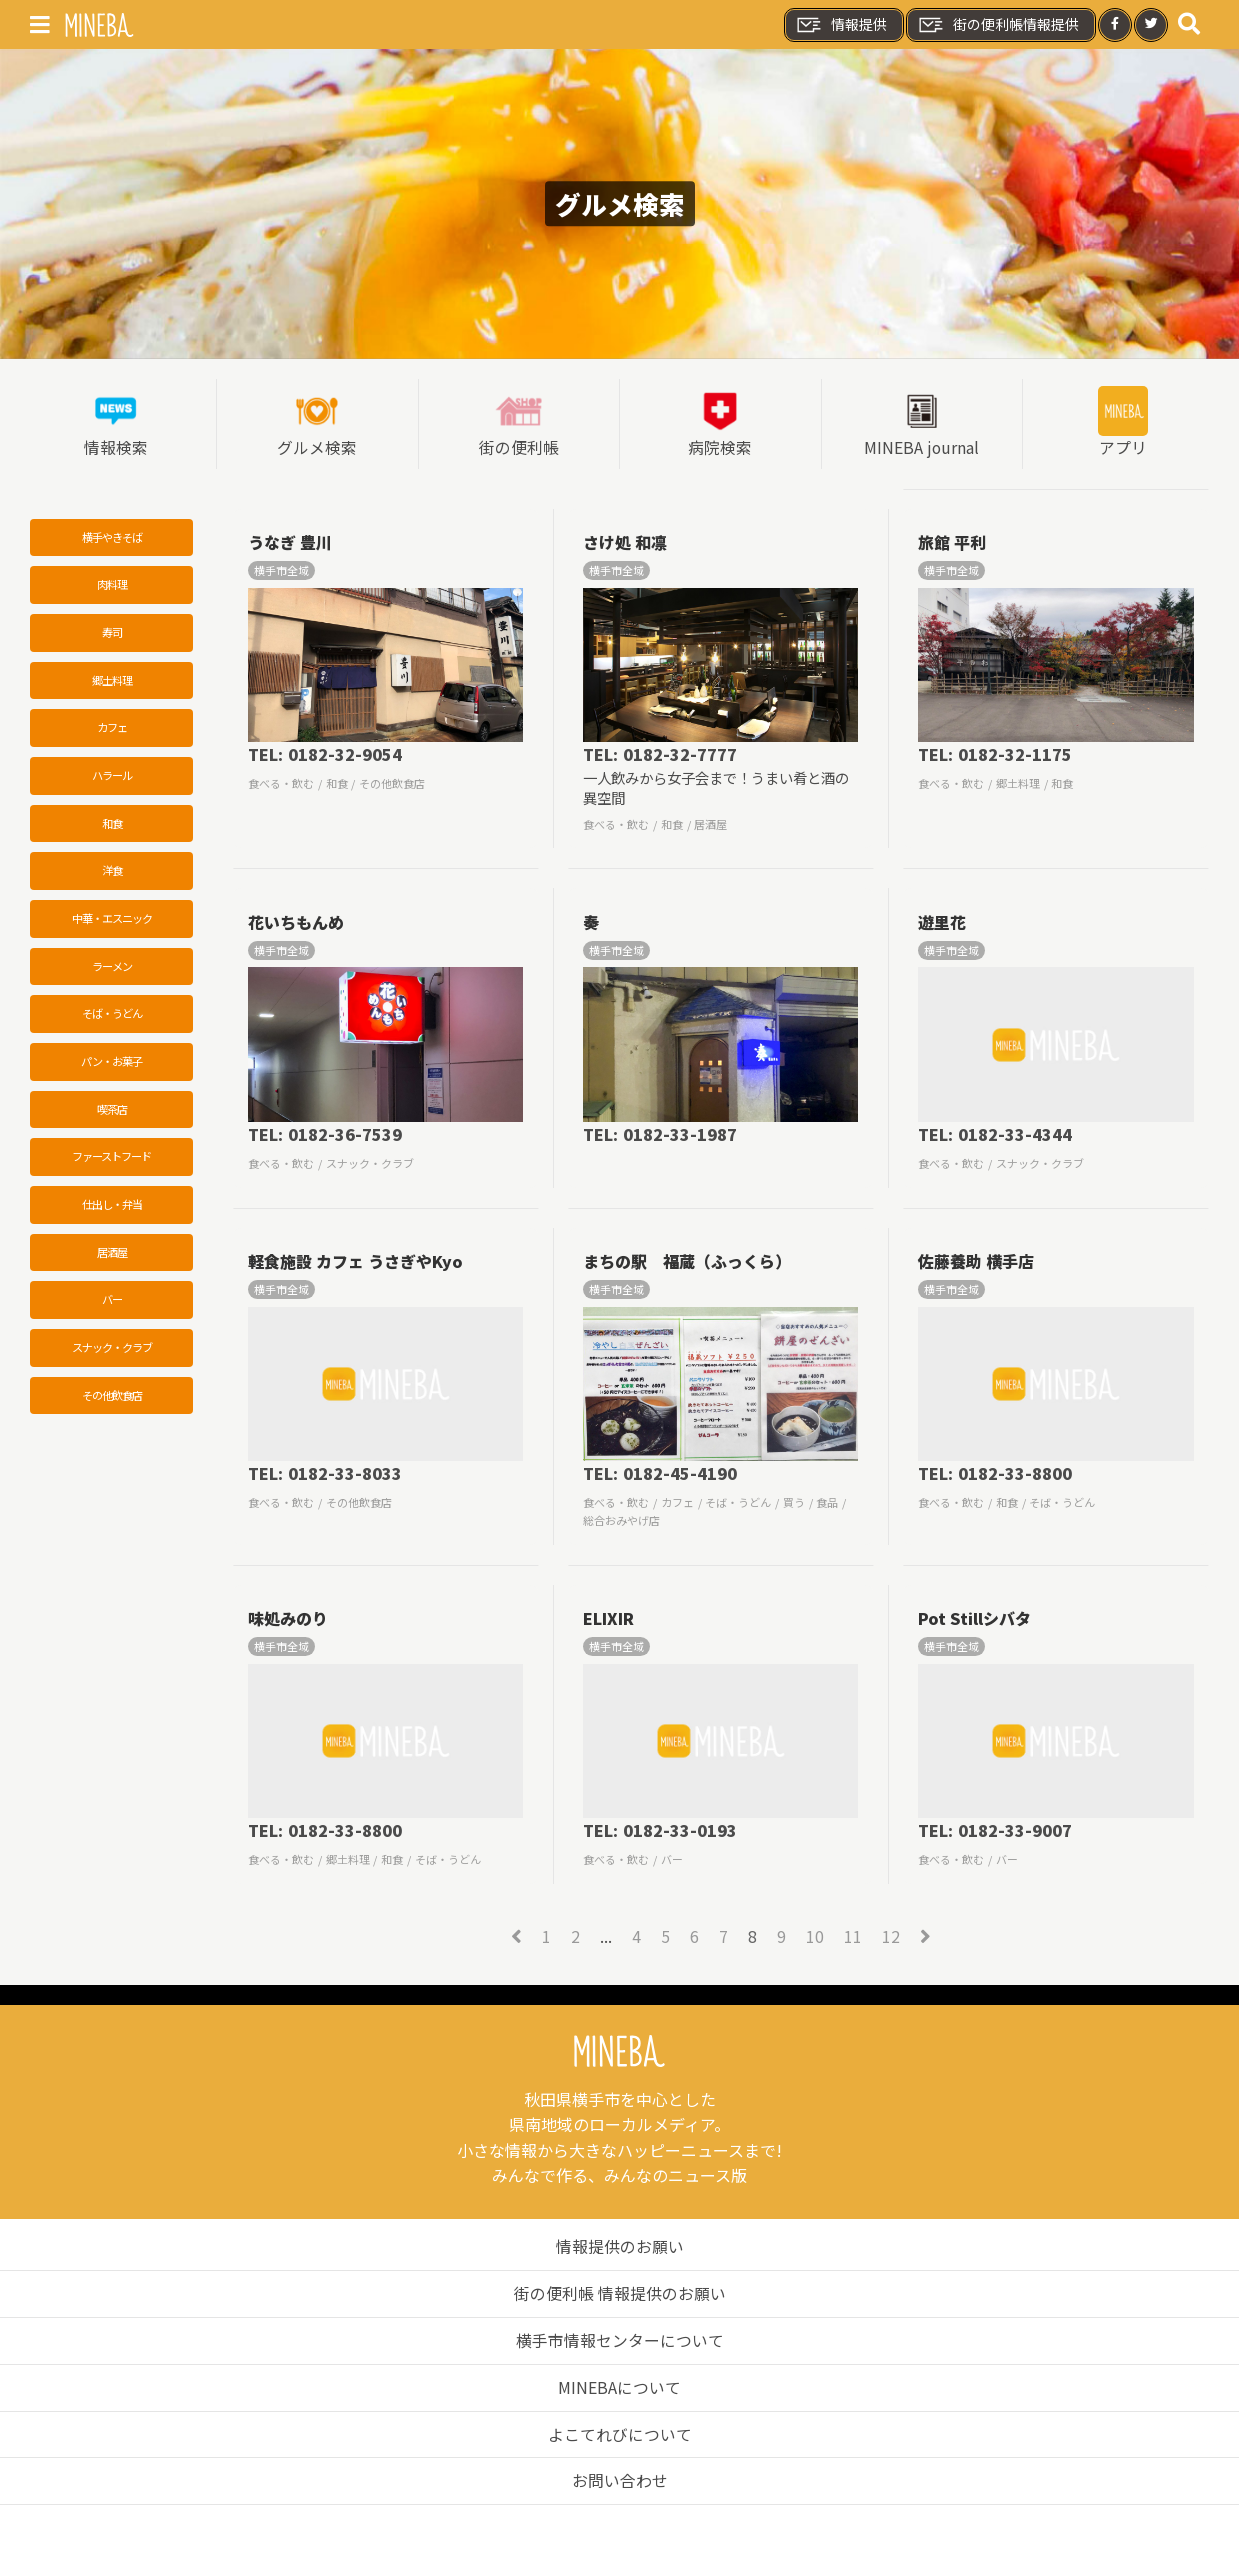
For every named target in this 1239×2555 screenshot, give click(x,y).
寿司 (112, 633)
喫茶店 (112, 1112)
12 (891, 1937)
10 (815, 1937)
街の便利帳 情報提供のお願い (620, 2293)
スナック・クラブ (112, 1352)
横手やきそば (112, 537)
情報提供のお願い (620, 2247)
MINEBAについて (619, 2386)
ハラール (112, 777)
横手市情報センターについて (620, 2340)
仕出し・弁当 (112, 1208)
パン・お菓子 (111, 1064)
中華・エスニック (112, 921)
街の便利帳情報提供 (998, 25)
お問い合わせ (620, 2480)
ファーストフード (111, 1160)
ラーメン (112, 969)
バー (112, 1304)
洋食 (112, 873)
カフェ (112, 729)
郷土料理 (112, 681)
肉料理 (112, 585)
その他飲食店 (112, 1400)
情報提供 (841, 25)
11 (853, 1937)
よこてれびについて (620, 2433)
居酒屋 (112, 1256)
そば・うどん (112, 1017)
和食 (112, 825)
